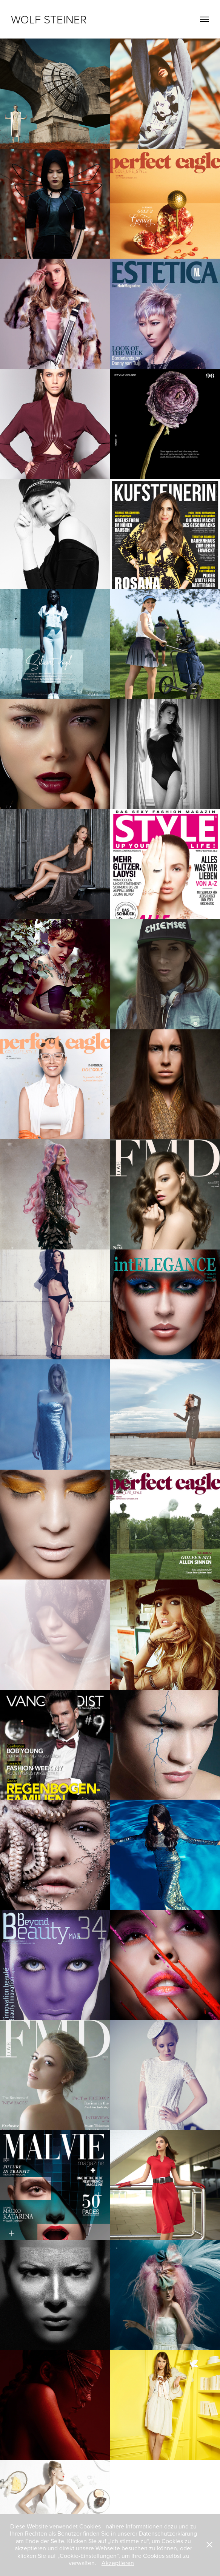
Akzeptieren (118, 2563)
